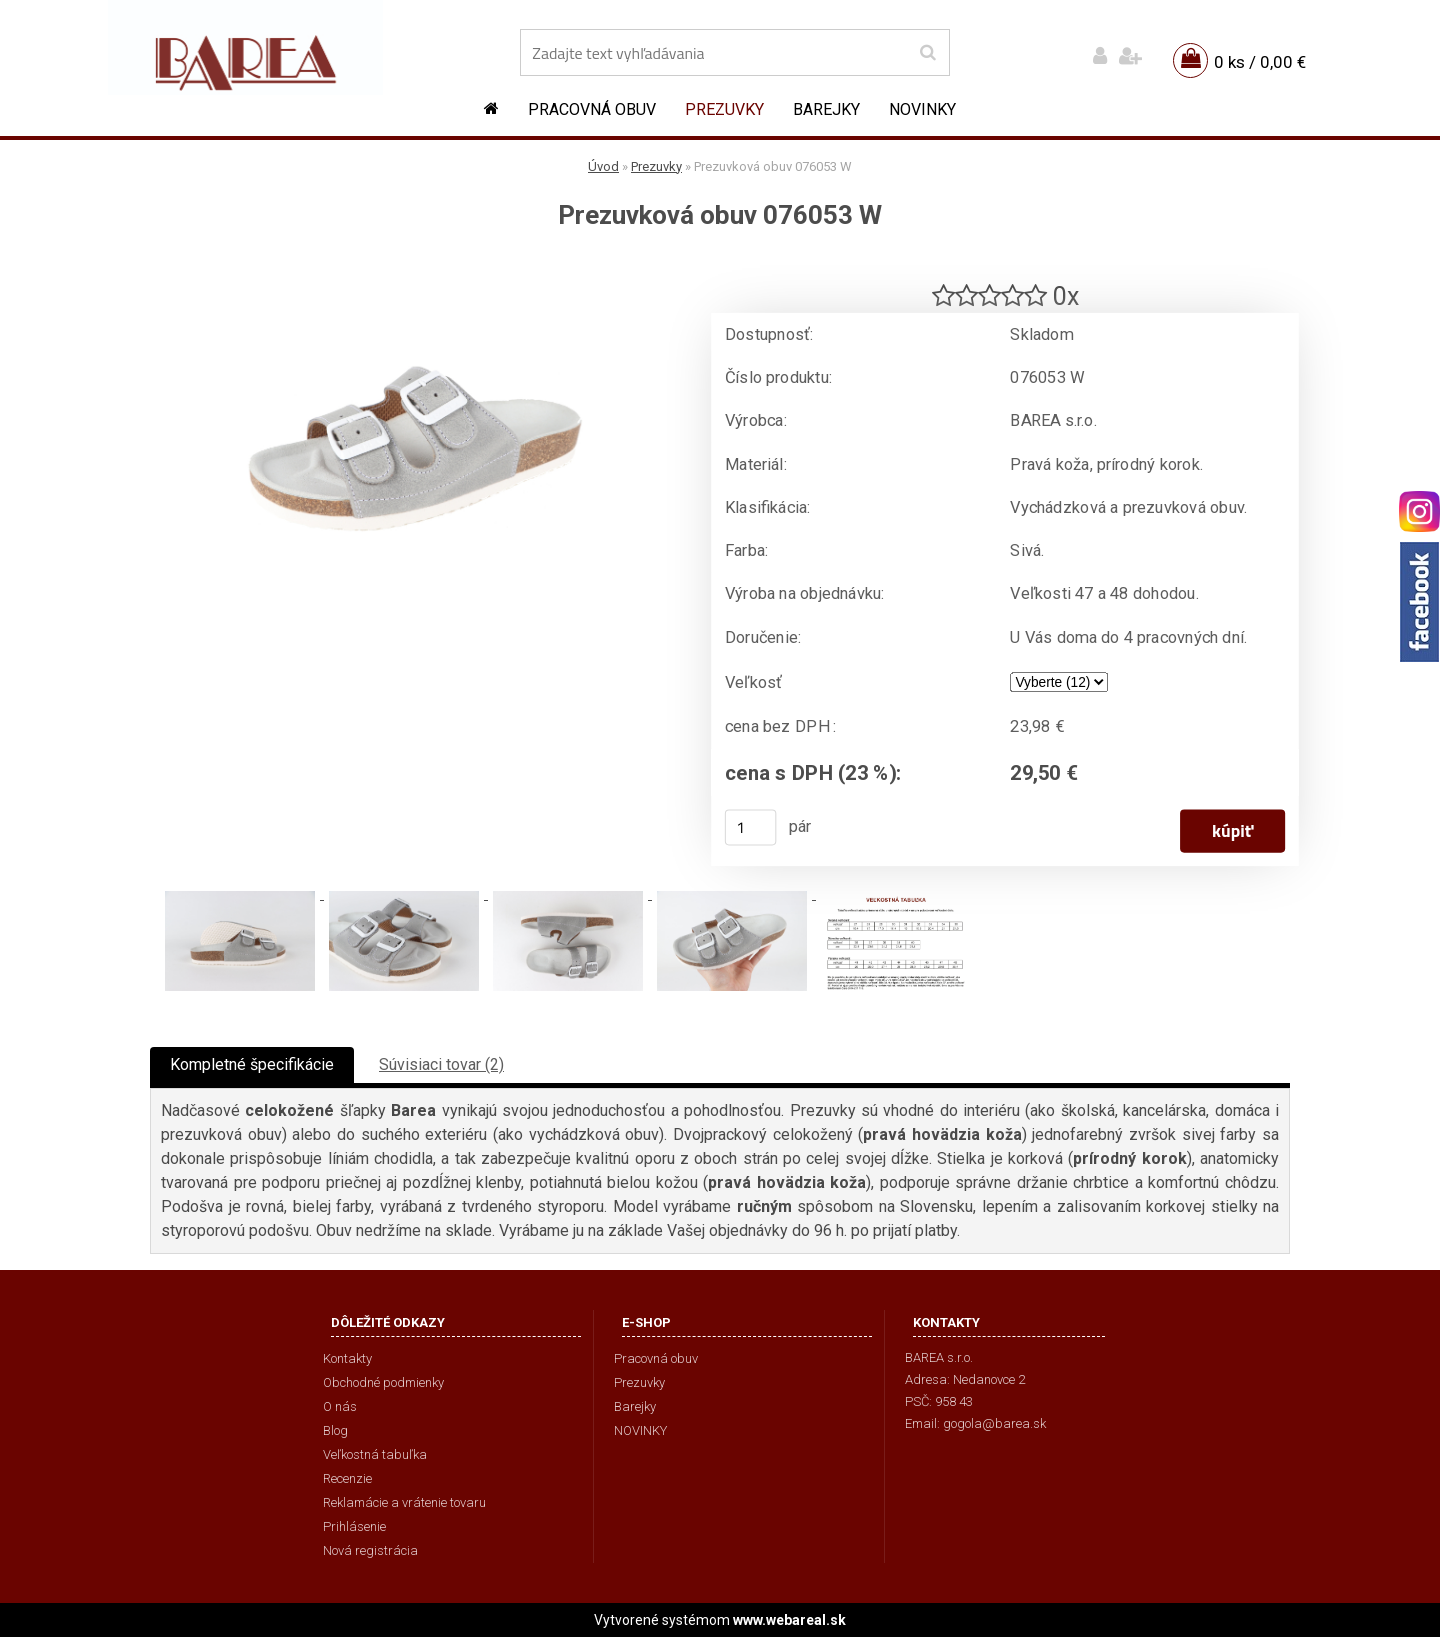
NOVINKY (922, 109)
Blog (335, 1430)
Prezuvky (724, 109)
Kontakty (347, 1358)
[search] (927, 53)
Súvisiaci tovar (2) (441, 1064)
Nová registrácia (370, 1550)
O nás (340, 1406)
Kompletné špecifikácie (252, 1064)
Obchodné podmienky (383, 1382)
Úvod (603, 166)
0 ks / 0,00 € (1260, 62)
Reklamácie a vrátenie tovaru (404, 1502)
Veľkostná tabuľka (375, 1454)
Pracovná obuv (592, 109)
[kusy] (751, 827)
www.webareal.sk (789, 1620)
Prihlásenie (354, 1526)
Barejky (826, 109)
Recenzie (347, 1478)
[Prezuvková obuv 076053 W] (415, 265)
